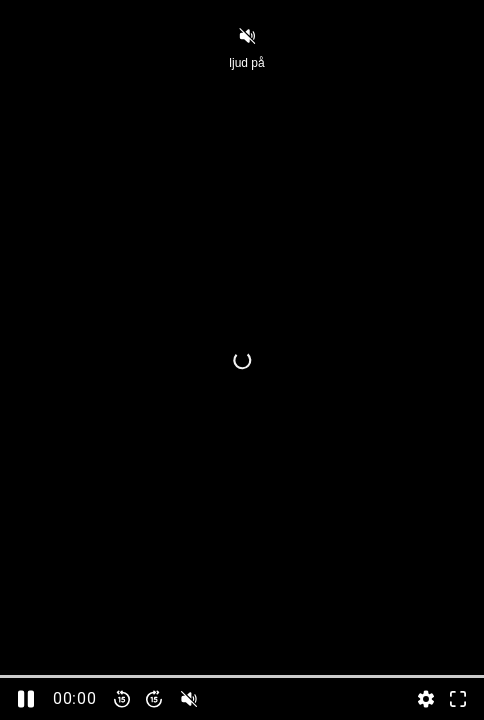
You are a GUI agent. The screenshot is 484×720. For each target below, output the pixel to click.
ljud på (246, 47)
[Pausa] (26, 699)
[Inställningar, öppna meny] (426, 699)
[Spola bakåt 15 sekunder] (122, 699)
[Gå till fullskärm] (458, 699)
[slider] (242, 676)
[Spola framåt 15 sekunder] (154, 699)
